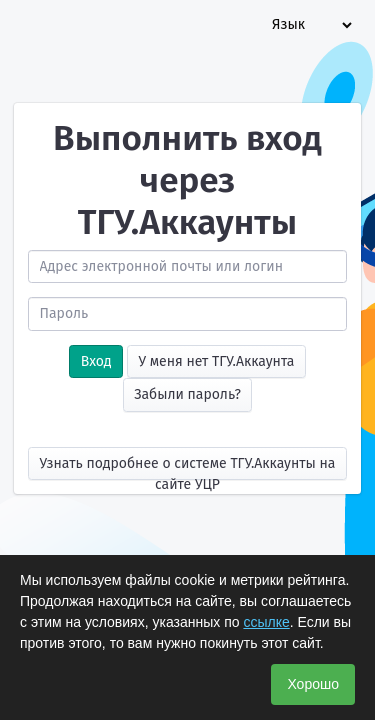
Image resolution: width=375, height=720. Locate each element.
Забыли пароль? (187, 394)
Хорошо (313, 684)
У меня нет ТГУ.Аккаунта (216, 361)
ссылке (266, 622)
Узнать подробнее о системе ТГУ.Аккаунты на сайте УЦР (188, 467)
